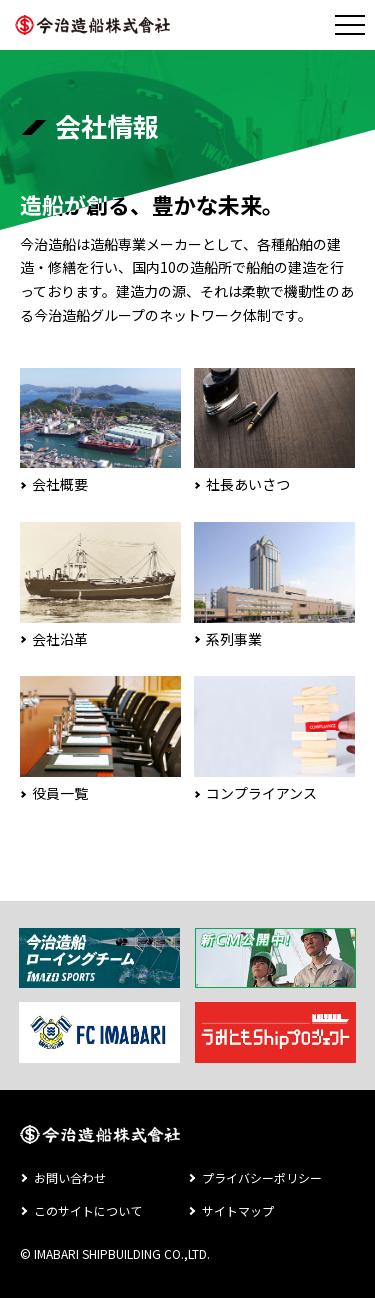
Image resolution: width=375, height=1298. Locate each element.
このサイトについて (88, 1210)
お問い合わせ (70, 1177)
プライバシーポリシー (262, 1177)
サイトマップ (238, 1210)
